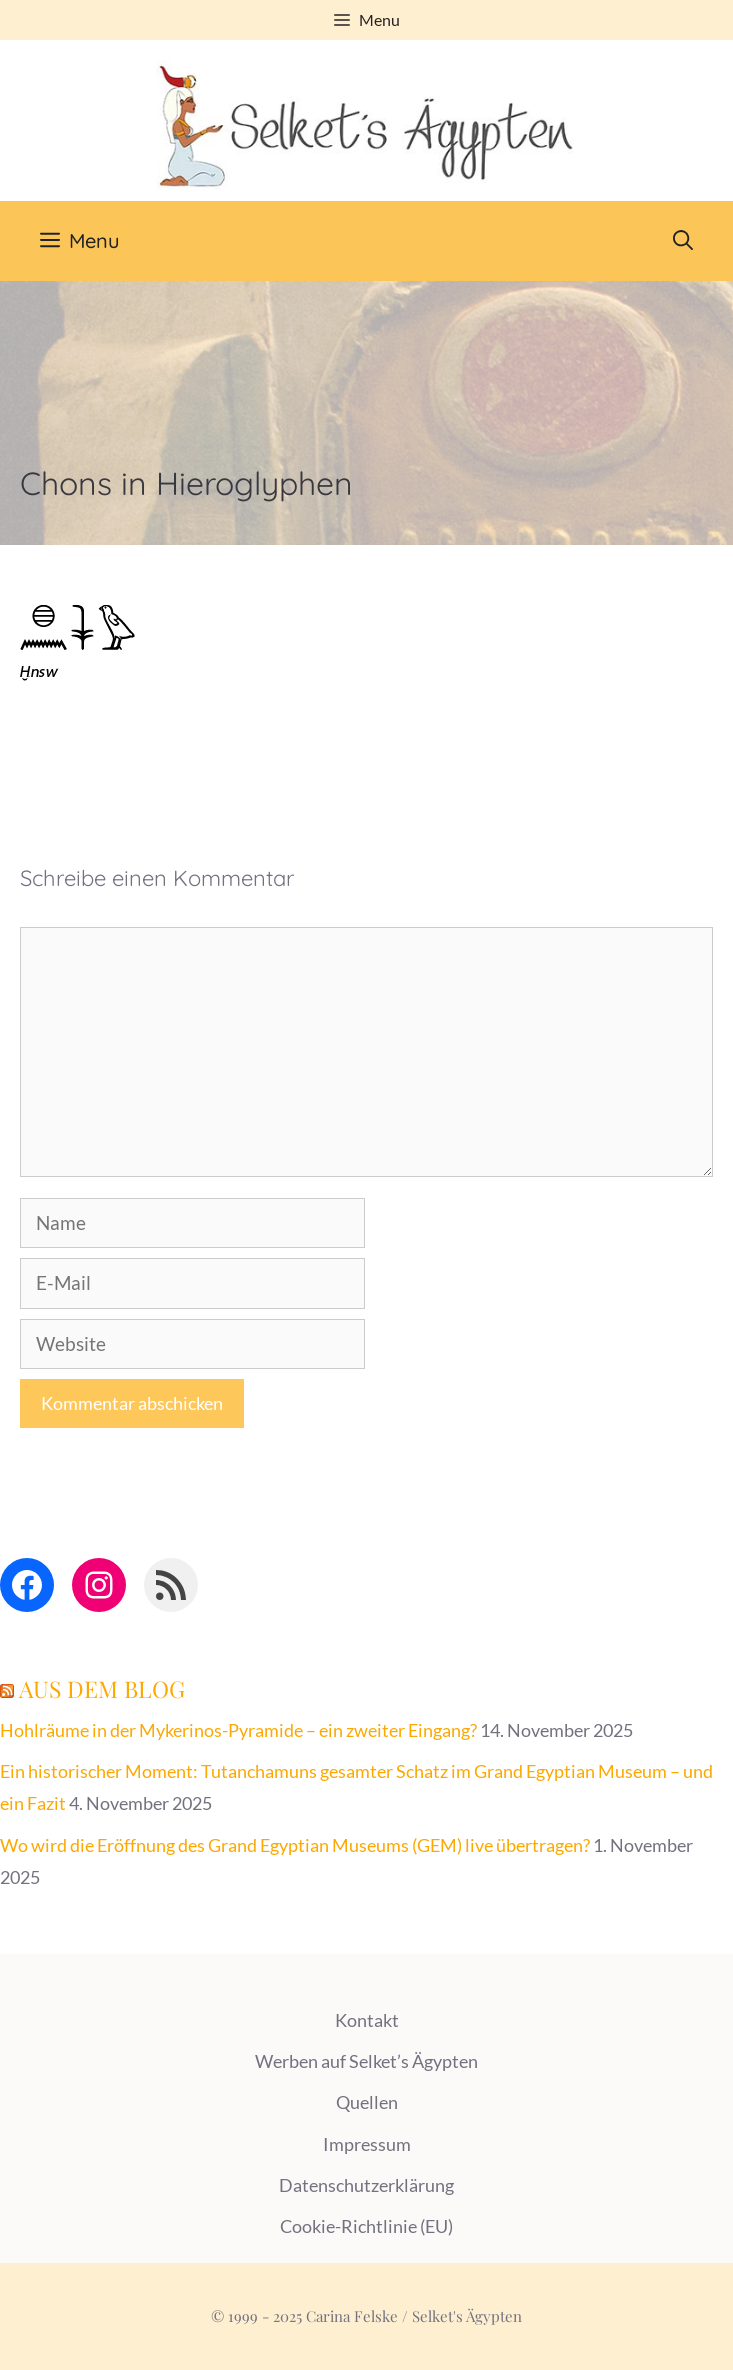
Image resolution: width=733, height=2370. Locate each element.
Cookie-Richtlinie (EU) (366, 2226)
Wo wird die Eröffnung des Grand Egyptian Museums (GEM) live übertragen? (295, 1845)
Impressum (367, 2144)
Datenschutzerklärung (366, 2185)
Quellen (367, 2102)
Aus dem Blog (102, 1688)
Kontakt (367, 2020)
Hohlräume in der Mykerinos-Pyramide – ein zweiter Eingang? (238, 1730)
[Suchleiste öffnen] (683, 241)
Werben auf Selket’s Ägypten (366, 2061)
